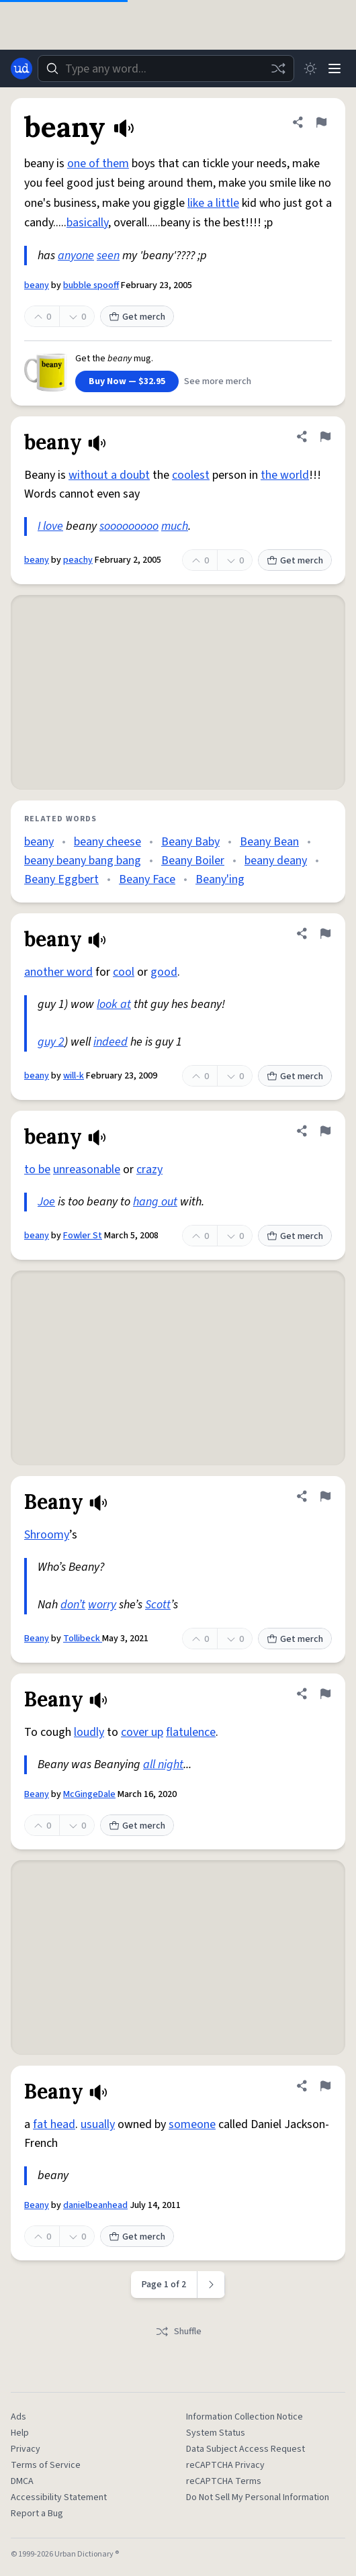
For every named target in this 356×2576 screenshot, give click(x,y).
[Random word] (278, 68)
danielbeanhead (95, 2205)
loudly (89, 1732)
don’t (72, 1604)
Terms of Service (46, 2465)
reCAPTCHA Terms (223, 2481)
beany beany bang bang (82, 860)
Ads (18, 2417)
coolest (191, 475)
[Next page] (211, 2284)
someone (192, 2124)
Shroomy (46, 1534)
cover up (142, 1732)
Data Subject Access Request (245, 2449)
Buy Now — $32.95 (127, 381)
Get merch (137, 317)
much (174, 526)
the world (285, 475)
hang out (155, 1201)
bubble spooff (91, 285)
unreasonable (86, 1169)
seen (108, 255)
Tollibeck (82, 1638)
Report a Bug (37, 2513)
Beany (36, 1638)
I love (50, 526)
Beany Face (147, 879)
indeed (110, 1041)
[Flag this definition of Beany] (325, 1496)
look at (114, 1004)
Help (20, 2433)
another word (58, 972)
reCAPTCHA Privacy (225, 2465)
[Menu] (334, 68)
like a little (213, 203)
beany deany (275, 860)
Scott (158, 1604)
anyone (76, 255)
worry (102, 1604)
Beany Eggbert (61, 879)
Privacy (25, 2449)
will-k (73, 1076)
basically (87, 222)
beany (36, 285)
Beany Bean (269, 841)
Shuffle (178, 2331)
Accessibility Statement (59, 2497)
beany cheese (107, 841)
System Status (215, 2433)
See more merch (217, 381)
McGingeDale (89, 1794)
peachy (78, 560)
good (163, 972)
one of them (98, 163)
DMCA (22, 2481)
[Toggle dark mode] (310, 68)
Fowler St (82, 1235)
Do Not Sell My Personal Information (257, 2497)
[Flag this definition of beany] (321, 122)
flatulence (191, 1732)
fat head (54, 2124)
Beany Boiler (192, 860)
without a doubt (109, 475)
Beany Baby (190, 841)
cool (123, 972)
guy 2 (51, 1041)
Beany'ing (219, 879)
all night (163, 1764)
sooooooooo (129, 526)
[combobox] (166, 68)
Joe (46, 1201)
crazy (149, 1169)
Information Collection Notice (244, 2417)
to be (37, 1169)
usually (98, 2124)
